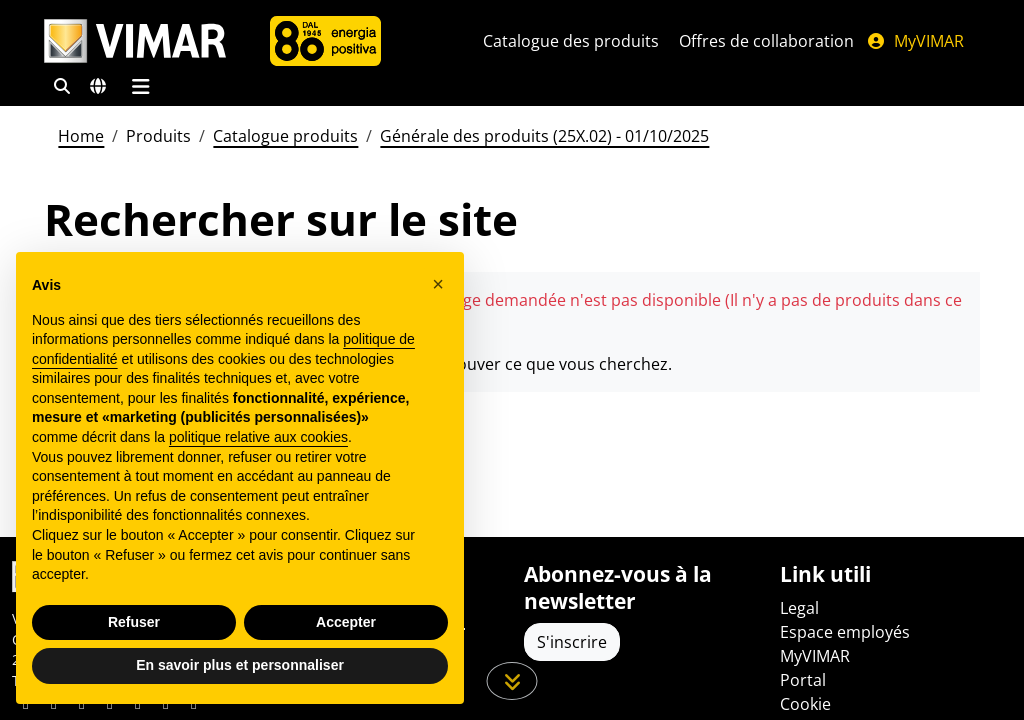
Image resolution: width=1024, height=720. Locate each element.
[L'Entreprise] (325, 41)
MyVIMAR (915, 41)
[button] (438, 284)
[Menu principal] (140, 86)
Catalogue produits (285, 136)
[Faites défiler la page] (512, 681)
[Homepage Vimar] (135, 41)
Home (81, 136)
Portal (803, 680)
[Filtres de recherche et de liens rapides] (62, 86)
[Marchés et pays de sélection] (98, 86)
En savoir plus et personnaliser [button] (240, 665)
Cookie (805, 704)
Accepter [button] (346, 622)
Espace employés (845, 632)
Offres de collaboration (766, 41)
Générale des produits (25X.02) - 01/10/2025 (544, 136)
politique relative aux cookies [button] (258, 437)
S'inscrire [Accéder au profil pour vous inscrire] (572, 642)
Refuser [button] (134, 622)
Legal (799, 608)
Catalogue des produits (571, 41)
